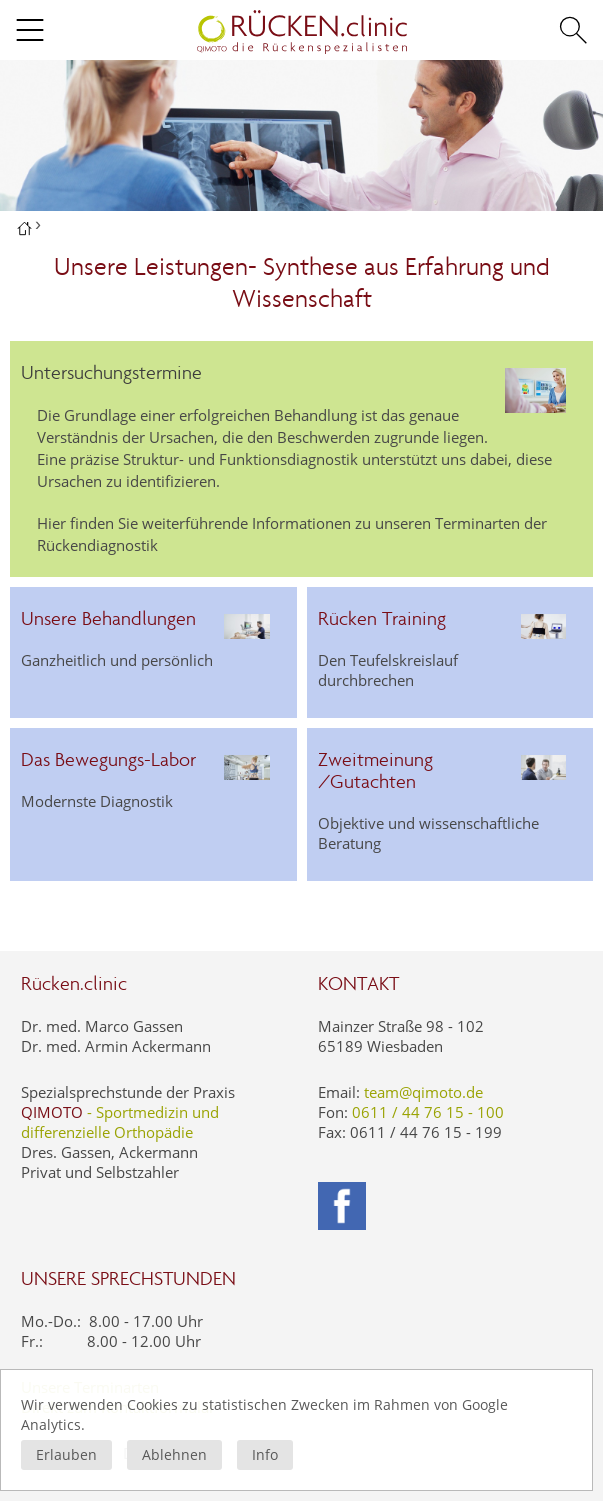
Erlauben (66, 1454)
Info (265, 1454)
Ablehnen (174, 1454)
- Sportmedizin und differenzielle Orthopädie (120, 1122)
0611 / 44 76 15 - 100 (428, 1112)
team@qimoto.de (423, 1092)
